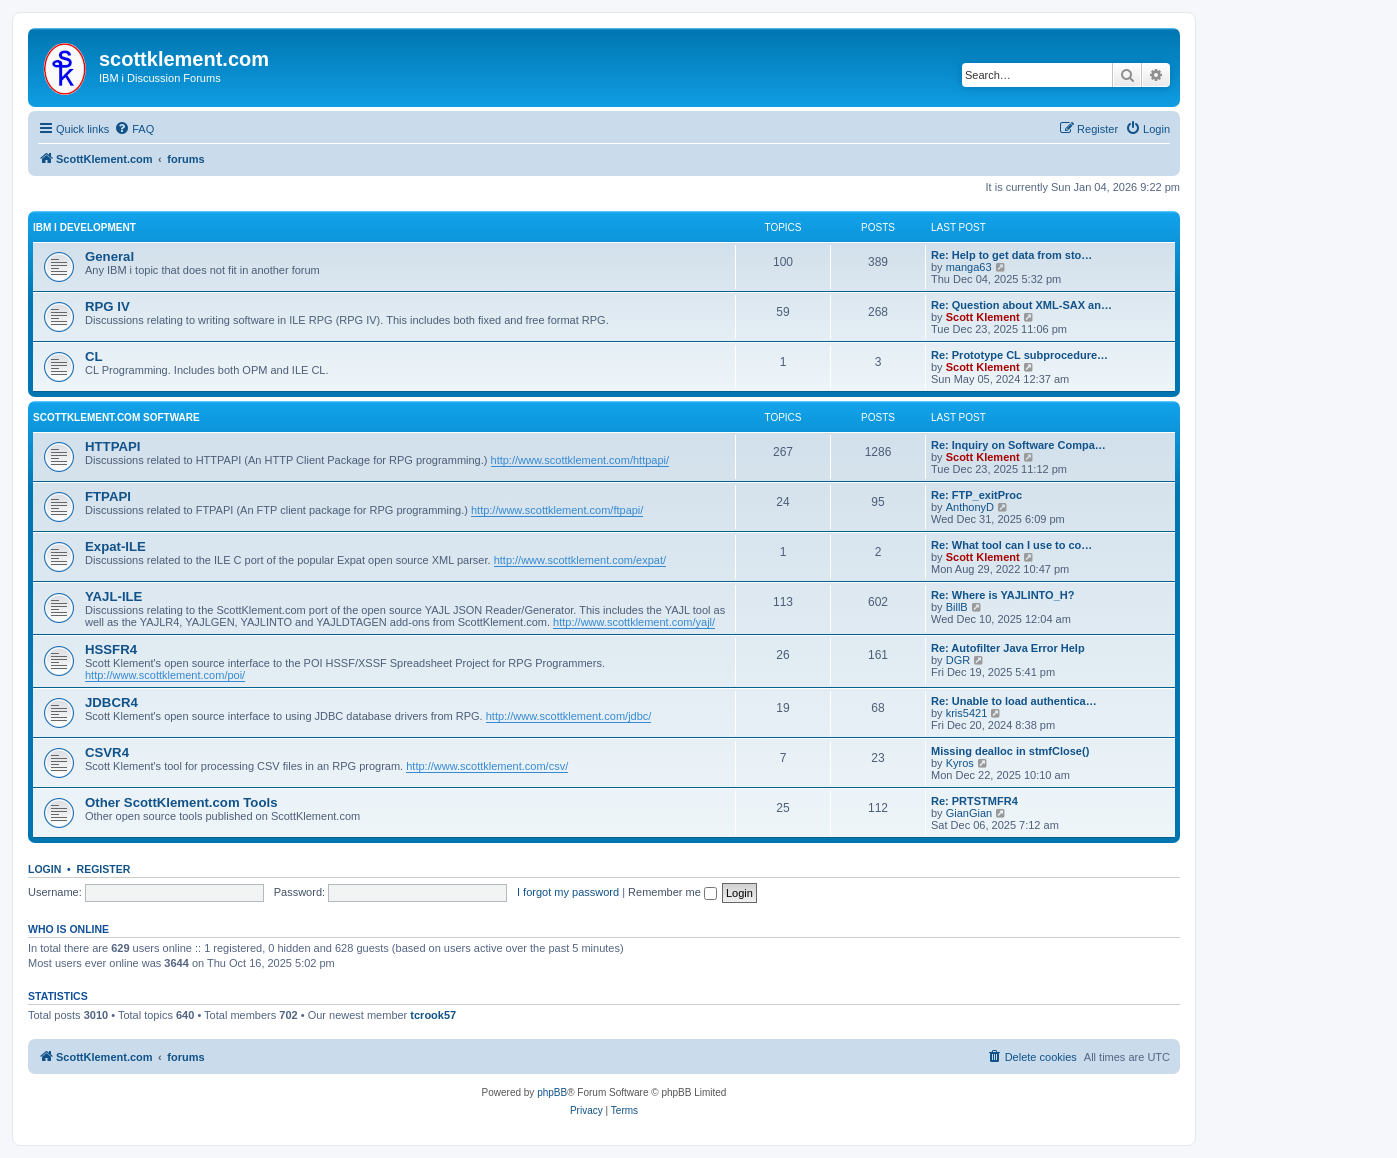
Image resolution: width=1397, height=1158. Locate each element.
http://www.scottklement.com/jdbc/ (569, 716)
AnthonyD (970, 507)
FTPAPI (108, 496)
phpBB (552, 1092)
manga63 (969, 267)
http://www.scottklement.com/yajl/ (634, 622)
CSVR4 (107, 752)
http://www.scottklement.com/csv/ (487, 766)
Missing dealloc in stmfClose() (1010, 751)
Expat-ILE (115, 546)
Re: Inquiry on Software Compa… (1018, 445)
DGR (958, 660)
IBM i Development (84, 227)
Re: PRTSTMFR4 (974, 801)
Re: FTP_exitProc (976, 495)
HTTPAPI (112, 446)
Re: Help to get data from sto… (1011, 255)
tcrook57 (433, 1015)
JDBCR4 (111, 702)
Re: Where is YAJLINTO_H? (1002, 595)
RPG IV (107, 306)
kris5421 (967, 713)
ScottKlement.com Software (116, 417)
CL (94, 356)
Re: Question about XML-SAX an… (1021, 305)
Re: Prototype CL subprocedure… (1019, 355)
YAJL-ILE (113, 596)
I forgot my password (568, 892)
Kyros (960, 763)
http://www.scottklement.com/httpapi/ (580, 460)
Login (44, 869)
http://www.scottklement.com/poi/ (165, 675)
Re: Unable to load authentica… (1014, 701)
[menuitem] (134, 129)
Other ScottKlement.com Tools (181, 802)
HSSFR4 (111, 649)
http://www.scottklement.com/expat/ (580, 560)
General (109, 256)
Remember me (672, 892)
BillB (957, 607)
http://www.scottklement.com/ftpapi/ (557, 510)
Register (104, 869)
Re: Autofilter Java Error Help (1008, 648)
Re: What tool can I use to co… (1011, 545)
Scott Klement (983, 317)
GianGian (969, 813)
